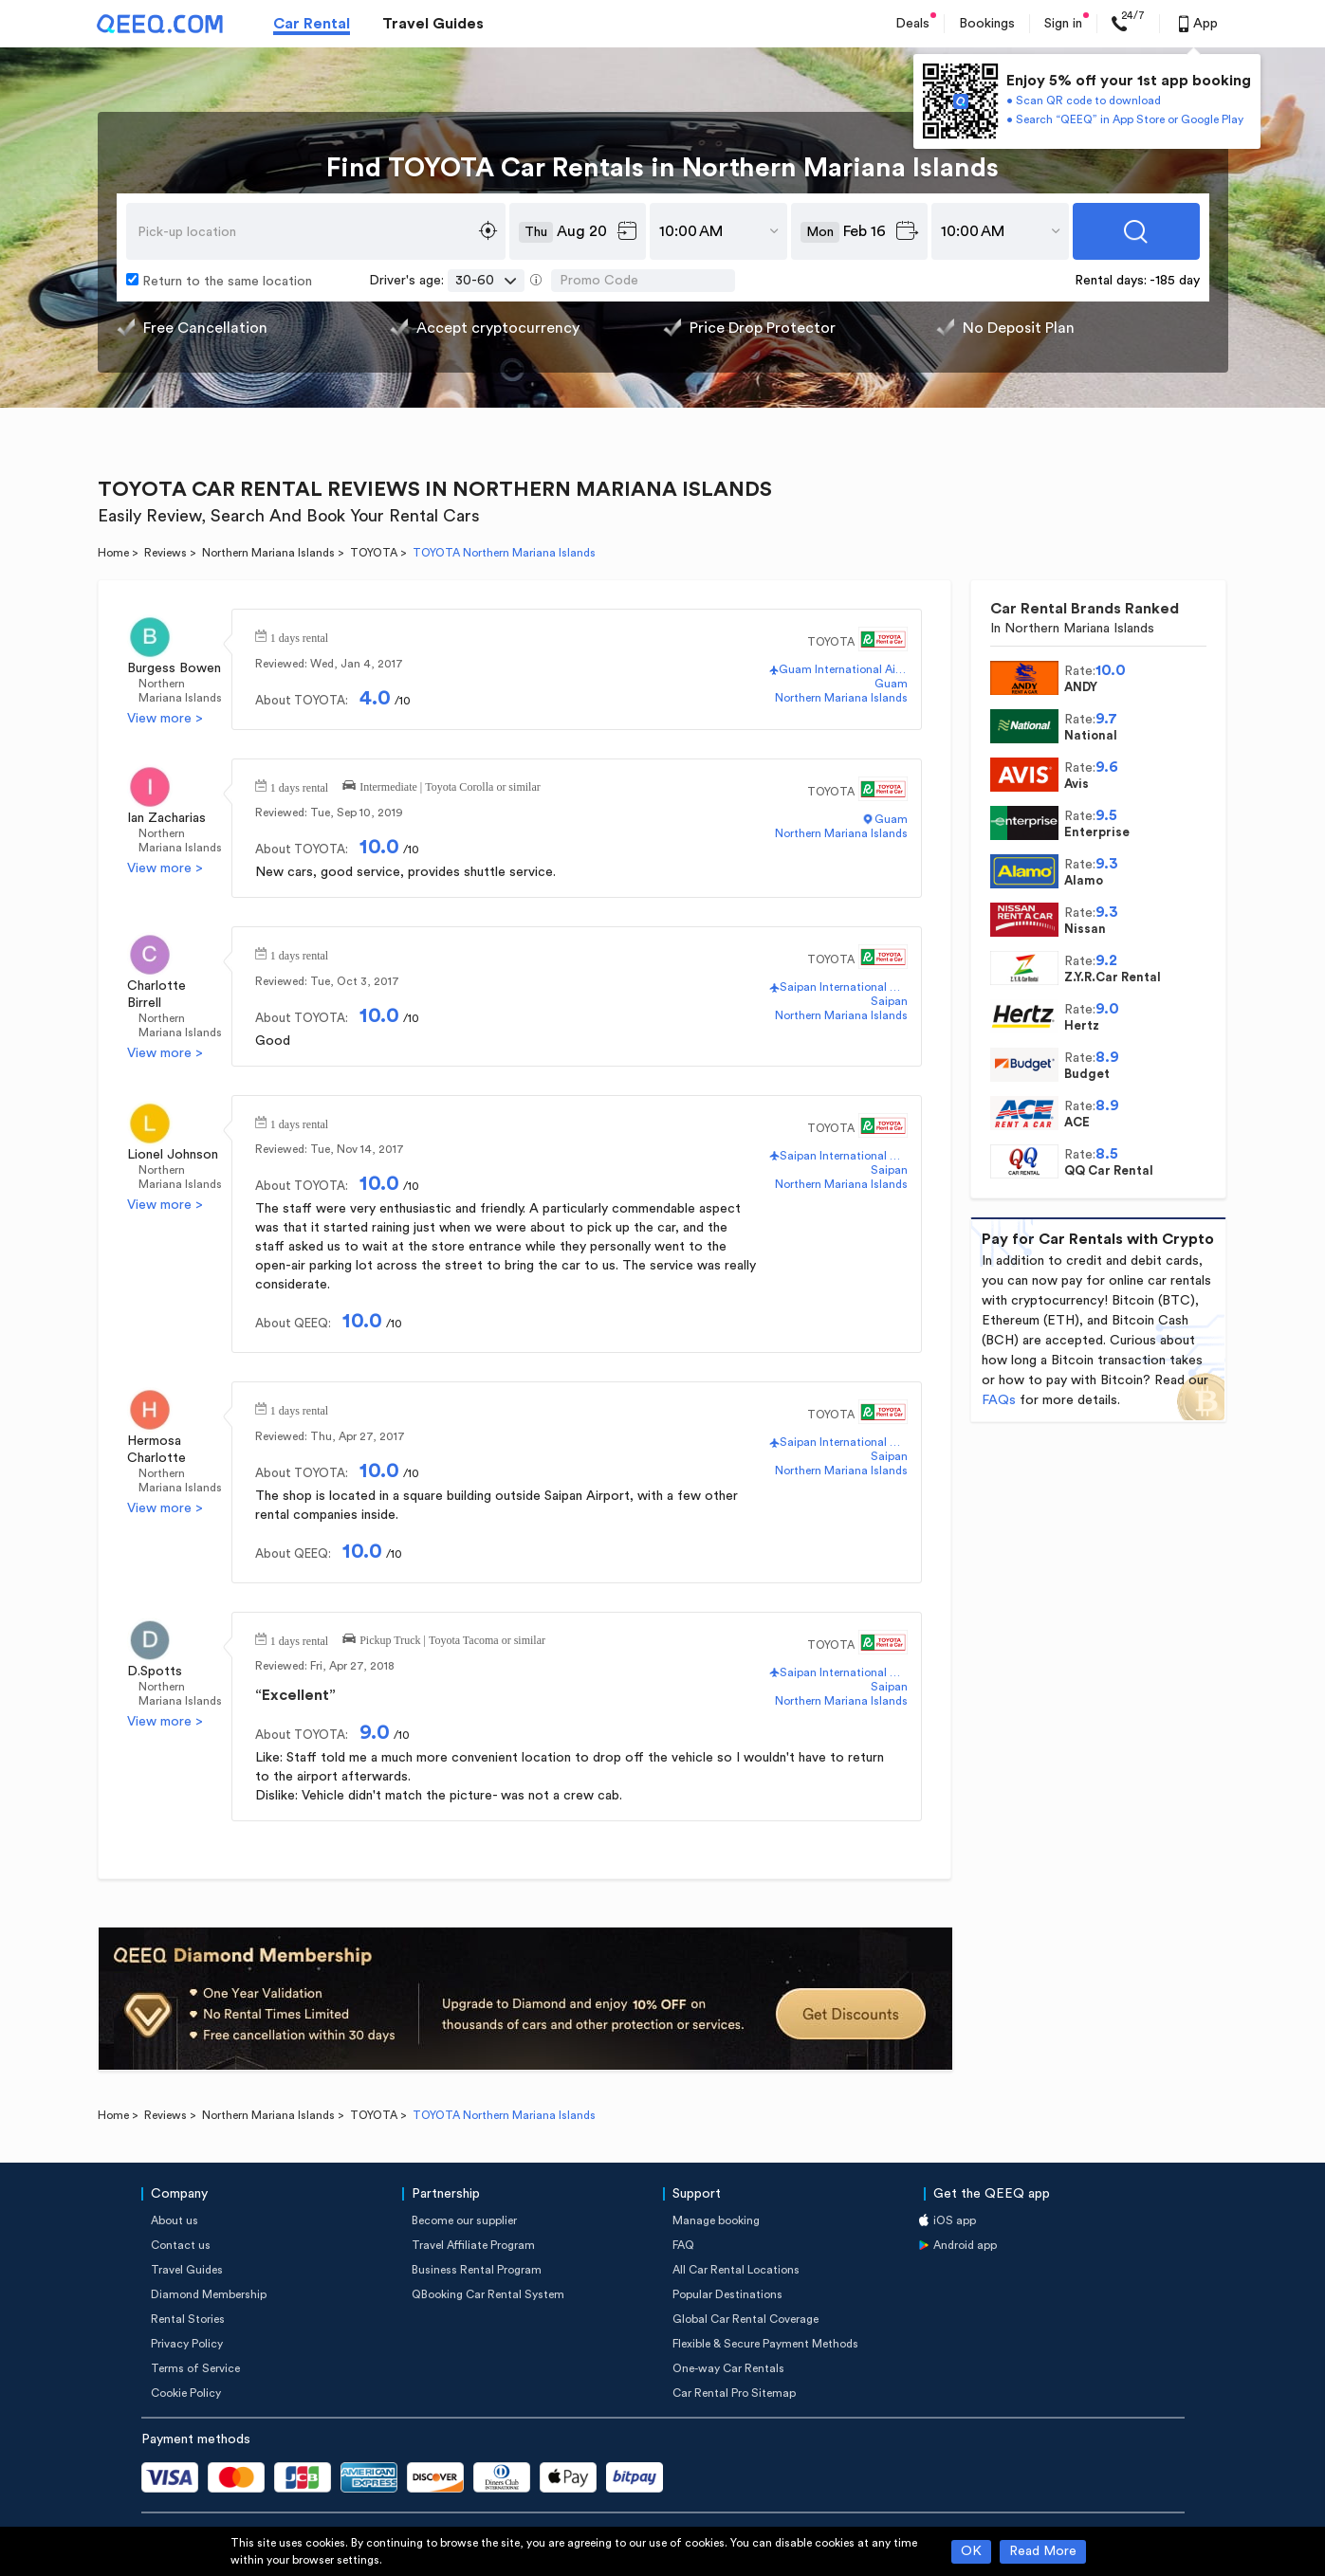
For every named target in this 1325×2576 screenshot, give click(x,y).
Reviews (165, 552)
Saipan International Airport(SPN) (844, 987)
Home (113, 552)
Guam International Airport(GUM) (843, 669)
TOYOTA (373, 552)
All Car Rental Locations (736, 2269)
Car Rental (311, 23)
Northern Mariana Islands (268, 552)
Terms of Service (195, 2368)
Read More (1043, 2551)
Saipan (889, 1001)
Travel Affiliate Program (473, 2245)
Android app (965, 2245)
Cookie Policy (186, 2393)
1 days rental (299, 636)
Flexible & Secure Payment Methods (765, 2343)
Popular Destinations (727, 2294)
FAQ (683, 2245)
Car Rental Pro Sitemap (734, 2393)
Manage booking (716, 2220)
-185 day (1175, 280)
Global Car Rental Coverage (745, 2319)
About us (174, 2220)
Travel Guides (433, 23)
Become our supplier (464, 2220)
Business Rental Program (477, 2269)
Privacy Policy (187, 2343)
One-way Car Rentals (728, 2368)
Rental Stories (188, 2319)
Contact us (181, 2245)
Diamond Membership (209, 2294)
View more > (165, 718)
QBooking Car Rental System (488, 2294)
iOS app (954, 2220)
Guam (891, 683)
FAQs (999, 1400)
